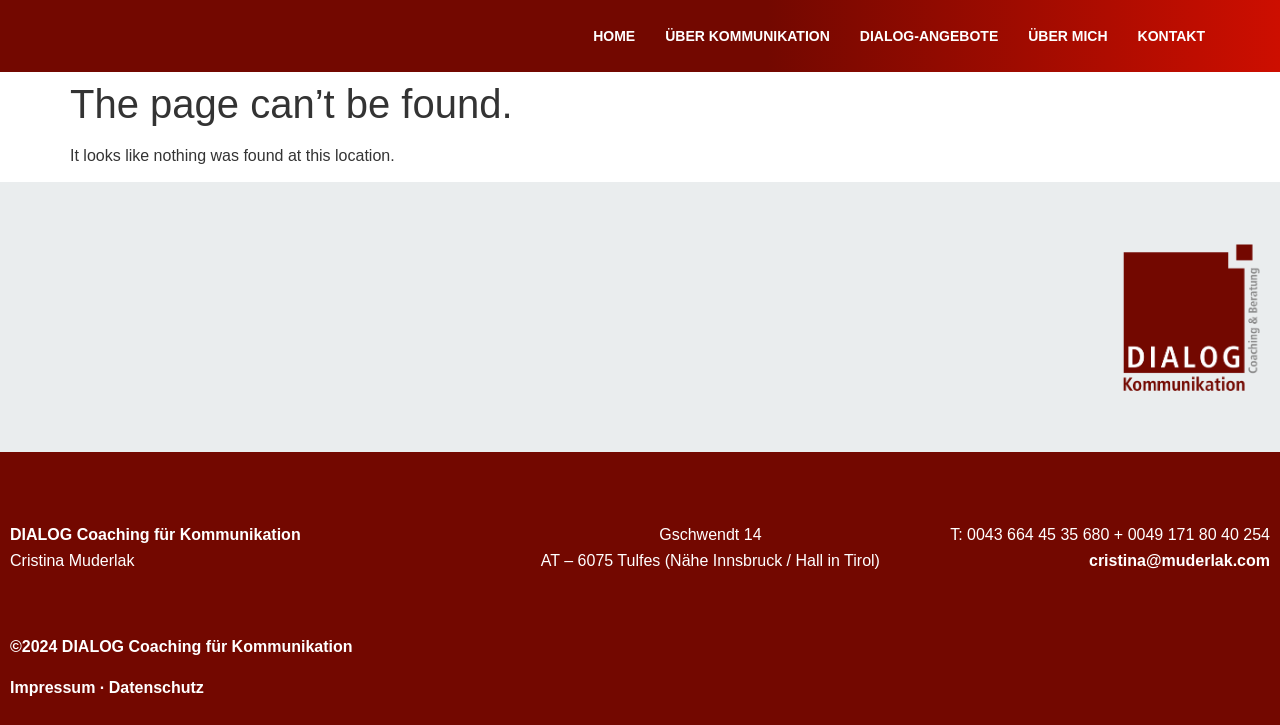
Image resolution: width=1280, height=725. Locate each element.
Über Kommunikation (747, 36)
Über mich (1067, 36)
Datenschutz (156, 687)
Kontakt (1171, 36)
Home (614, 36)
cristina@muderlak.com (1179, 560)
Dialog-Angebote (929, 36)
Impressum (52, 687)
